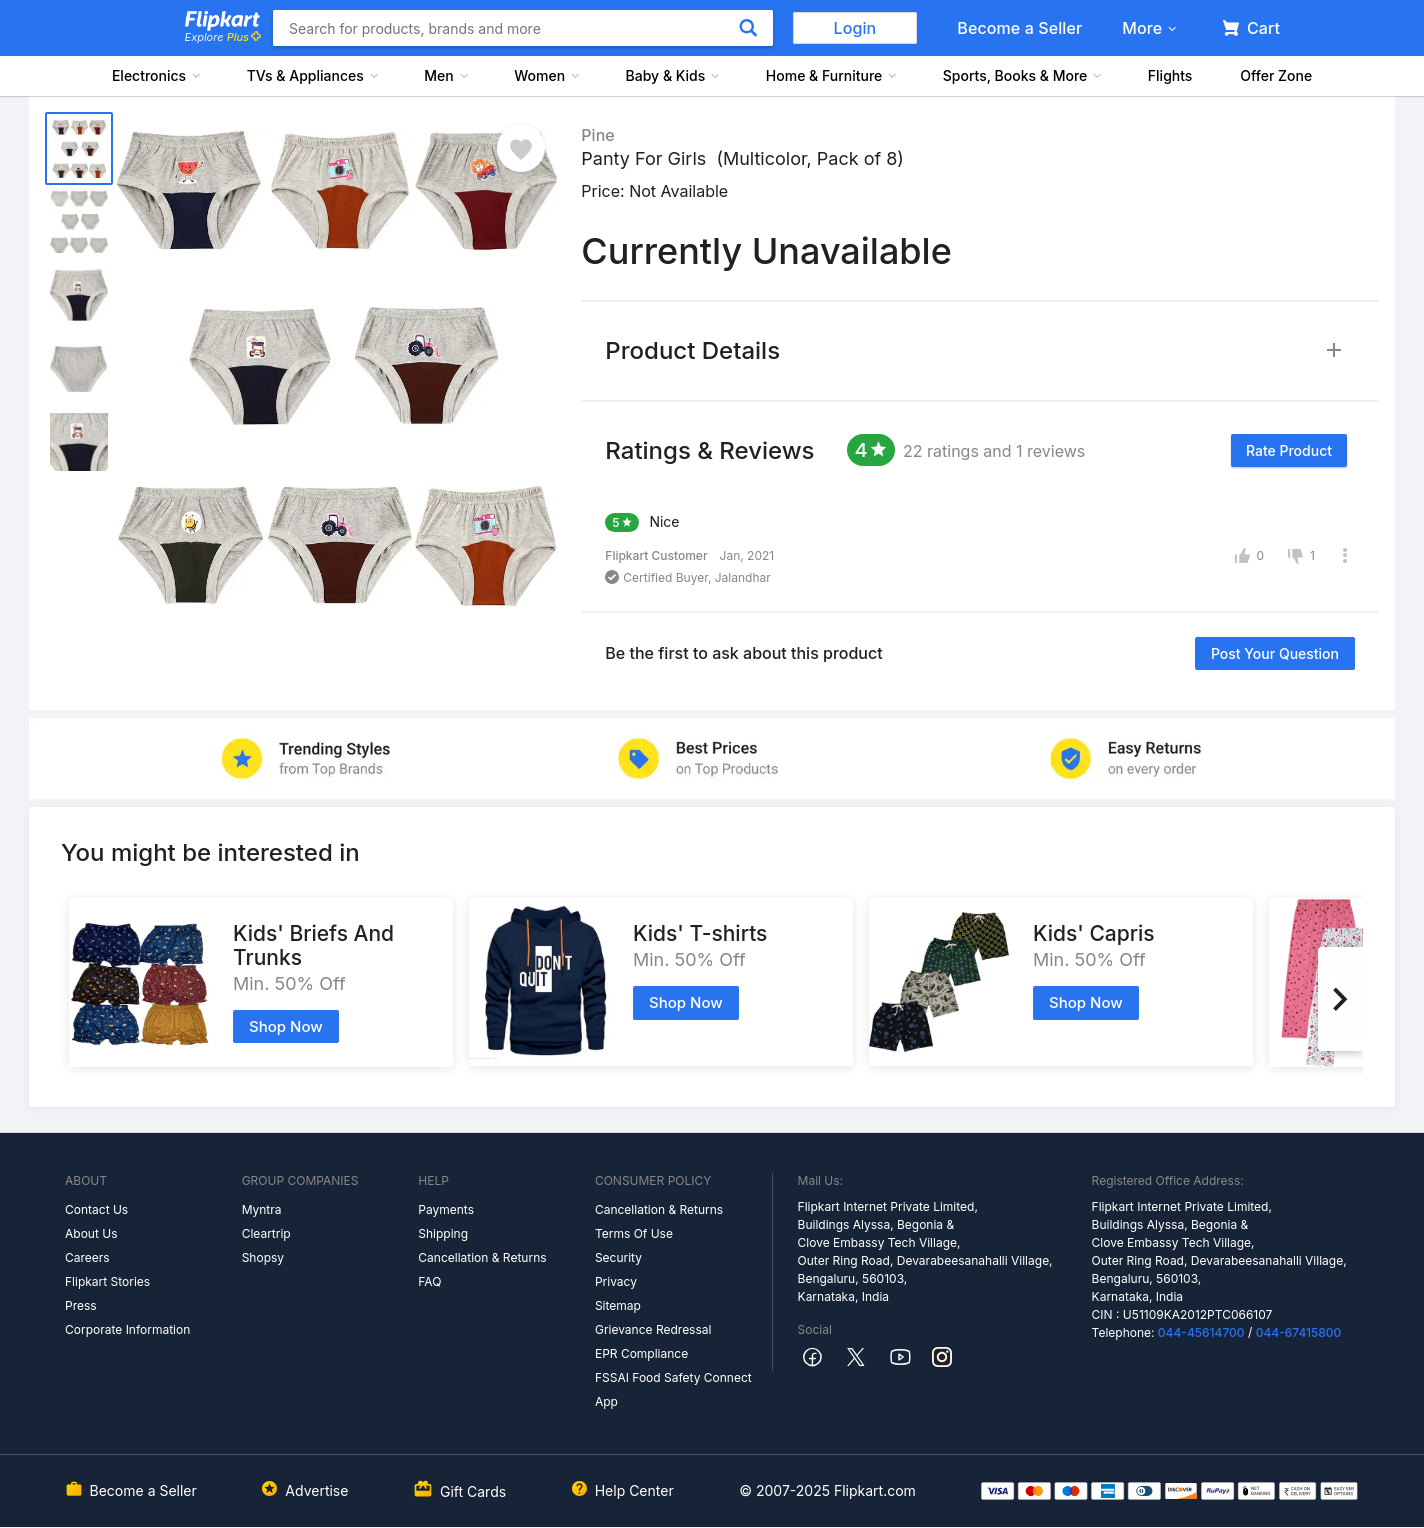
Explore (223, 37)
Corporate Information (127, 1329)
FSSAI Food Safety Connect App (673, 1389)
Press (81, 1305)
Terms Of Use (634, 1233)
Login (855, 28)
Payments (446, 1209)
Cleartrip (266, 1233)
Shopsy (263, 1257)
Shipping (443, 1233)
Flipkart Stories (107, 1281)
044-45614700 (1201, 1332)
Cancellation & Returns (482, 1257)
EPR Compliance (641, 1353)
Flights (1170, 75)
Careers (87, 1257)
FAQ (429, 1281)
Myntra (262, 1209)
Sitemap (618, 1305)
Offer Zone (1276, 75)
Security (618, 1257)
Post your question (1275, 653)
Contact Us (96, 1209)
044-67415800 (1299, 1332)
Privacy (616, 1281)
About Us (91, 1233)
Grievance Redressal (653, 1329)
